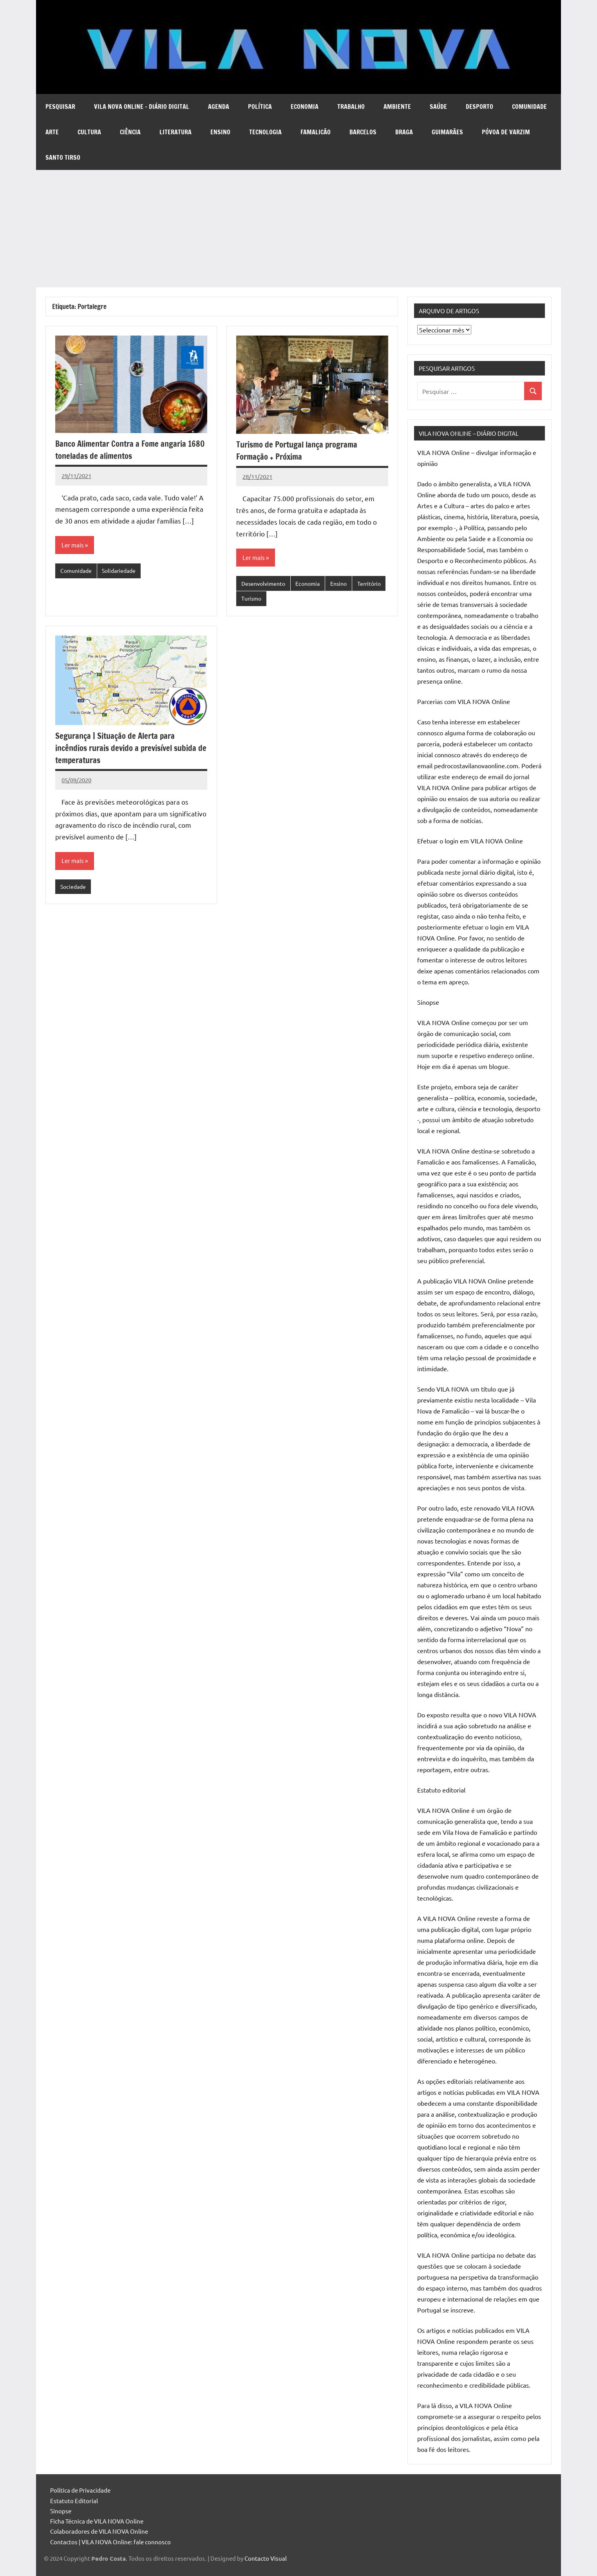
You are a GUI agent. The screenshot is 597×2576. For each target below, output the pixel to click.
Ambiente (397, 106)
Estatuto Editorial (74, 2500)
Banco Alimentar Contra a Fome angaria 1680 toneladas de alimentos (125, 449)
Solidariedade (123, 571)
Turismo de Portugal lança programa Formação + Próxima (301, 450)
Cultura (89, 132)
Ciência (130, 132)
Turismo (287, 599)
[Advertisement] (298, 228)
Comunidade (529, 106)
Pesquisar (60, 106)
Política (260, 106)
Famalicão (315, 132)
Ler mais (73, 545)
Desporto (479, 106)
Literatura (175, 132)
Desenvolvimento (265, 584)
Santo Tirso (62, 157)
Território (254, 599)
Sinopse (60, 2511)
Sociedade (74, 888)
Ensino (220, 132)
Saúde (438, 106)
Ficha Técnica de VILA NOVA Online (96, 2521)
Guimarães (447, 132)
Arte (52, 132)
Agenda (218, 106)
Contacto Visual (265, 2558)
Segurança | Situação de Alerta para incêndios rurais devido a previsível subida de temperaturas (130, 749)
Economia (304, 106)
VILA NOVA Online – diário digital (141, 106)
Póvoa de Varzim (506, 132)
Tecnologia (265, 132)
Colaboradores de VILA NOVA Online (99, 2531)
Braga (404, 132)
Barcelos (362, 132)
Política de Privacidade (80, 2490)
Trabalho (351, 106)
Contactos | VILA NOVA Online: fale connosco (110, 2541)
